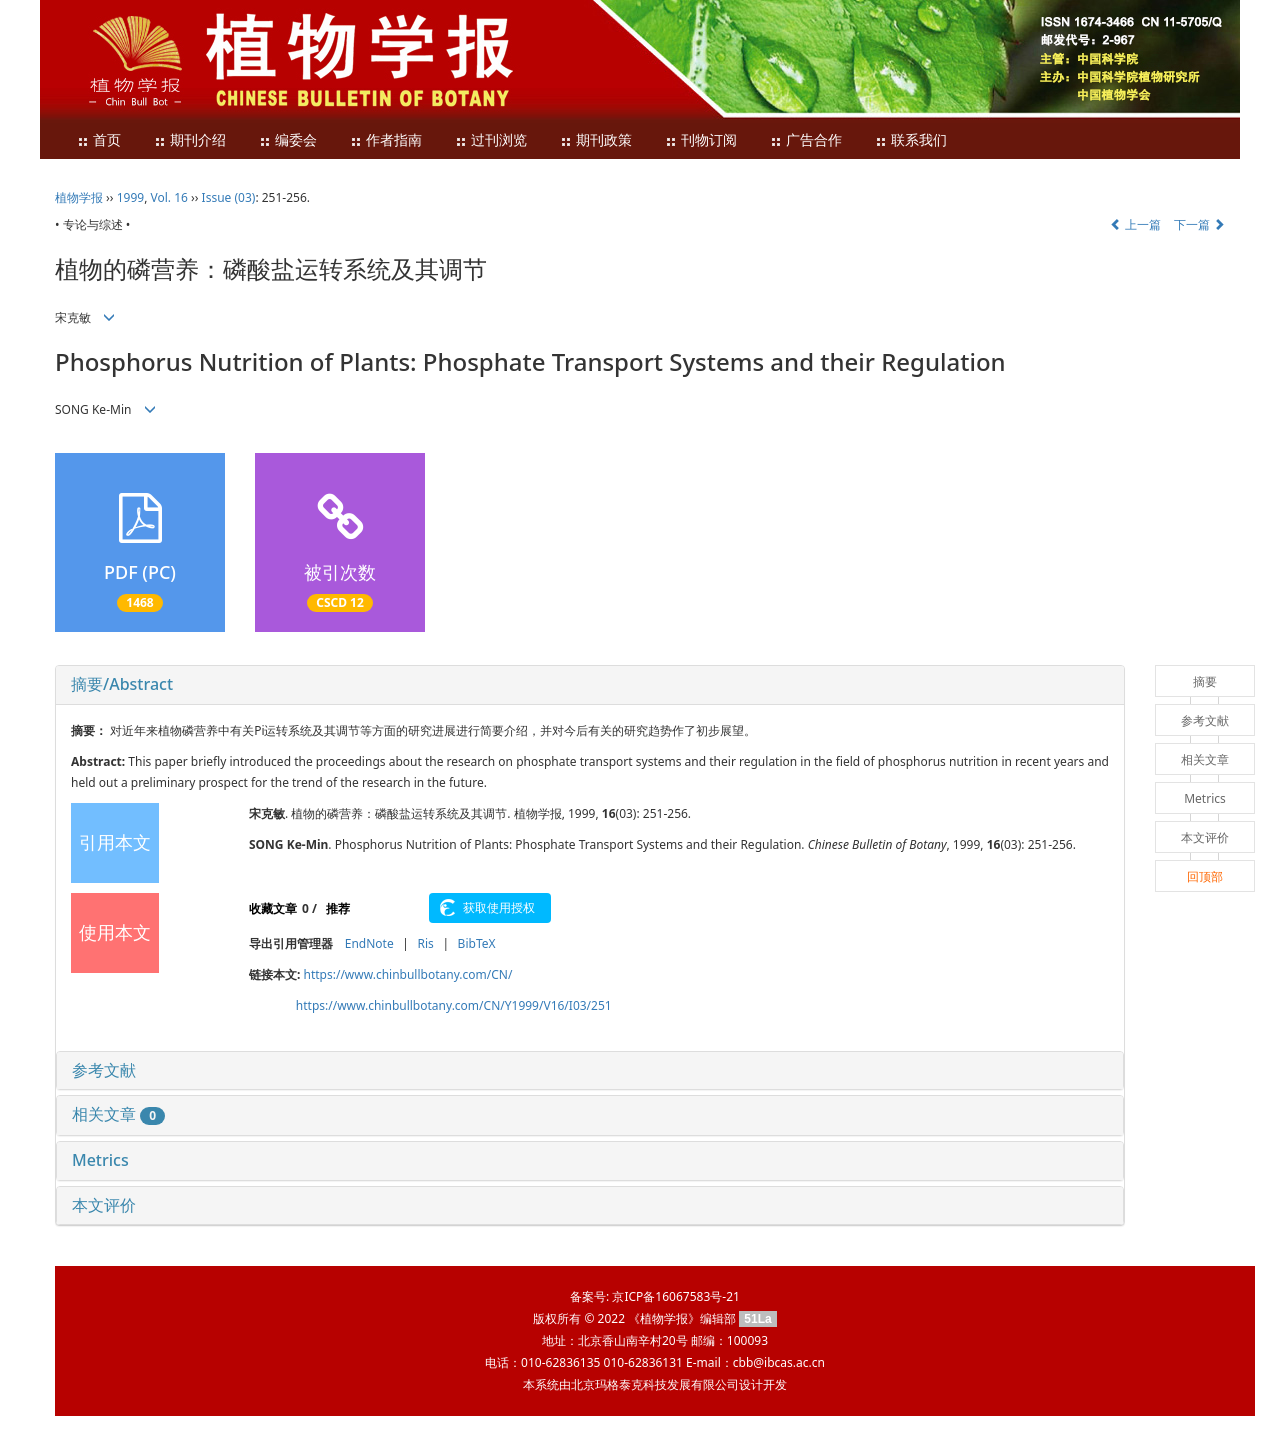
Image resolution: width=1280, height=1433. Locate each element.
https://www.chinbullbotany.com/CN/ (408, 974)
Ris (425, 943)
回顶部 (1205, 876)
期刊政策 (596, 140)
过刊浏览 (491, 140)
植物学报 (79, 197)
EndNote (369, 943)
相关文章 (118, 1114)
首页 (99, 140)
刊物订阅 (701, 140)
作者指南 (386, 140)
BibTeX (477, 943)
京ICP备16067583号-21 (675, 1296)
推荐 (338, 908)
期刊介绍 (190, 140)
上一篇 (1135, 224)
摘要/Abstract (122, 684)
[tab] (590, 685)
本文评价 (104, 1205)
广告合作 (806, 140)
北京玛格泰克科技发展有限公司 (655, 1384)
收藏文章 (273, 908)
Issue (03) (229, 197)
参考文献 (104, 1070)
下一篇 (1199, 224)
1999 (130, 197)
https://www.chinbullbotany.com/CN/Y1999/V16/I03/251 (454, 1005)
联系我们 (911, 140)
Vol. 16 (169, 197)
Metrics (100, 1160)
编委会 (288, 140)
